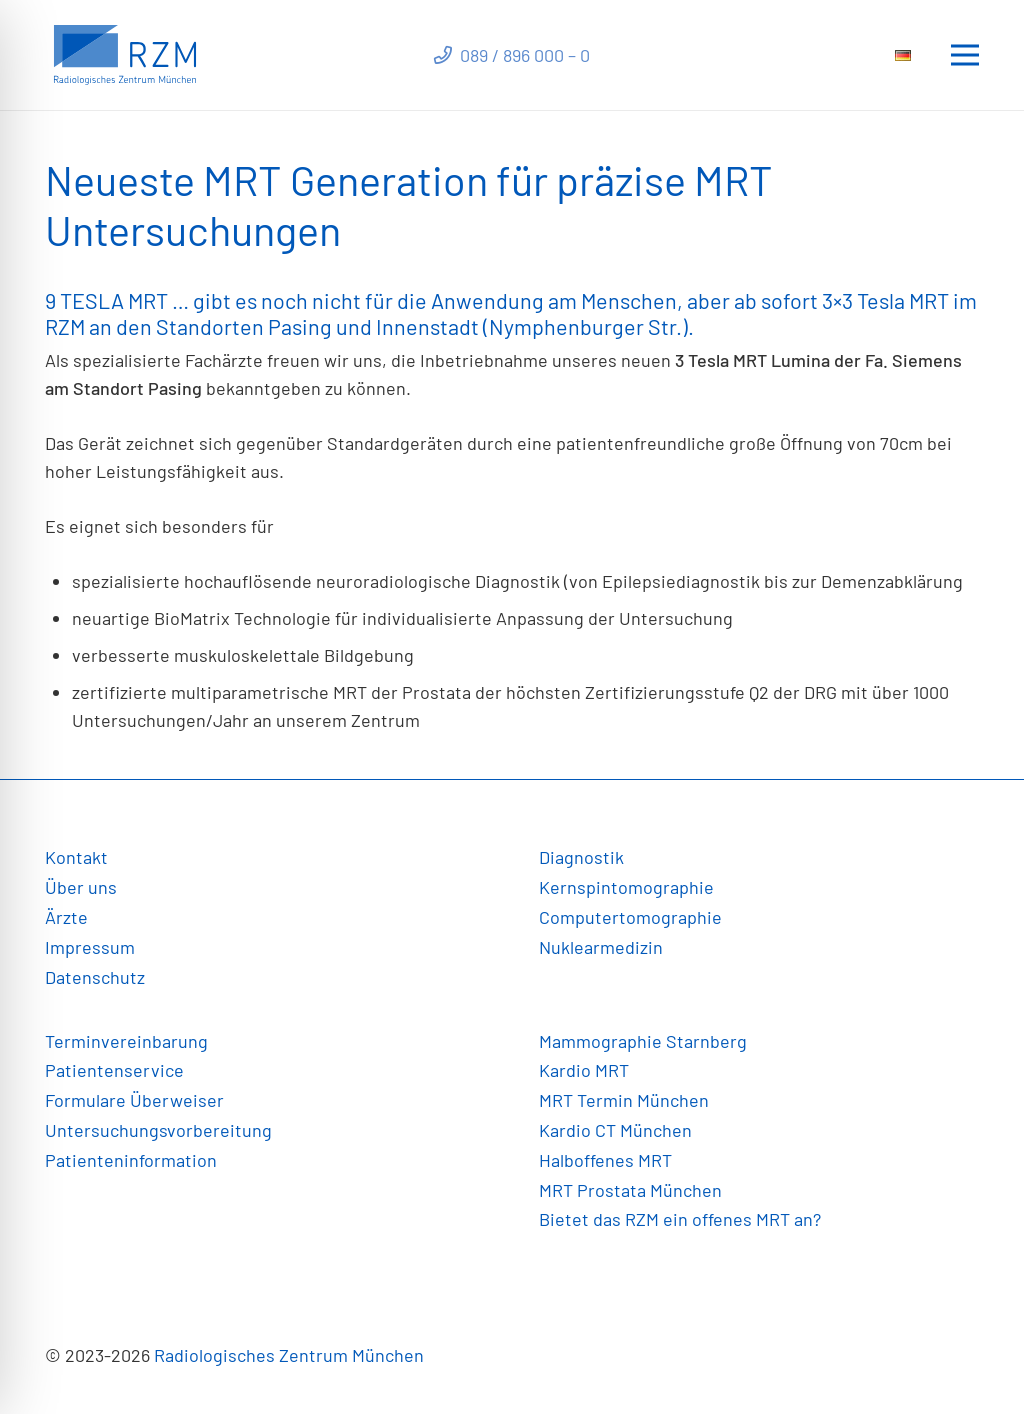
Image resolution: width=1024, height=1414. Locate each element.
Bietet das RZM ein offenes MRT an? (680, 1219)
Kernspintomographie (626, 887)
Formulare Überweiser (134, 1100)
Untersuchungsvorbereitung (158, 1130)
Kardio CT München (615, 1130)
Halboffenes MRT (605, 1160)
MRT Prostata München (630, 1190)
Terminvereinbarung (126, 1041)
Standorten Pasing (244, 326)
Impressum (90, 947)
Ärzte (66, 917)
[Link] (125, 55)
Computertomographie (630, 917)
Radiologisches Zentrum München (289, 1355)
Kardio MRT (584, 1070)
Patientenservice (114, 1070)
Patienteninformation (131, 1160)
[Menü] (965, 55)
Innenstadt (427, 326)
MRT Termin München (624, 1100)
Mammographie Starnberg (643, 1041)
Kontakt (76, 857)
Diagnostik (581, 857)
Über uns (81, 887)
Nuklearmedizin (601, 947)
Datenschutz (95, 977)
